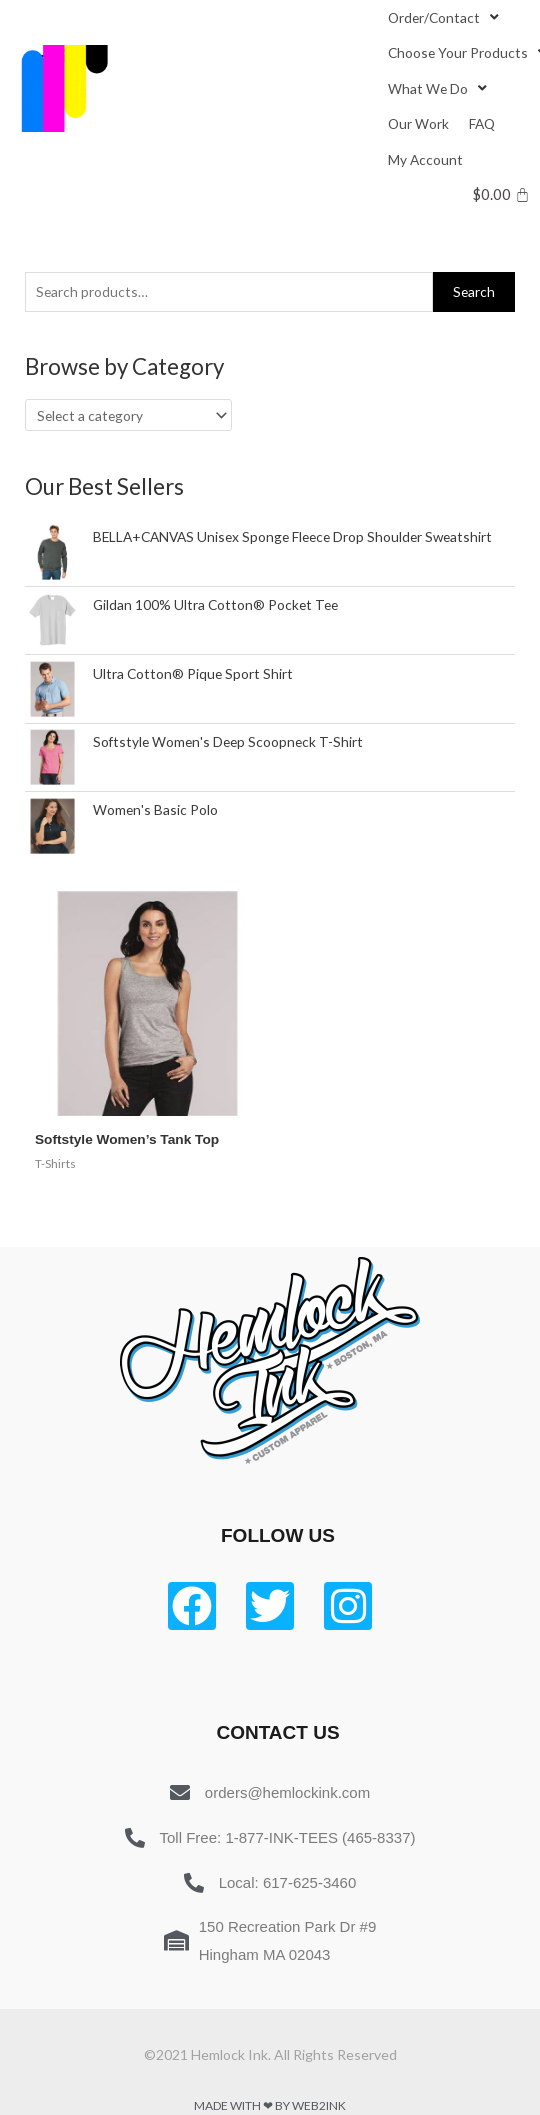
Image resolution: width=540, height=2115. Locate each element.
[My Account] (425, 159)
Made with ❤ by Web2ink (270, 2105)
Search (474, 291)
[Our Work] (418, 123)
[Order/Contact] (445, 17)
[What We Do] (439, 88)
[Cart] (501, 194)
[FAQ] (482, 123)
